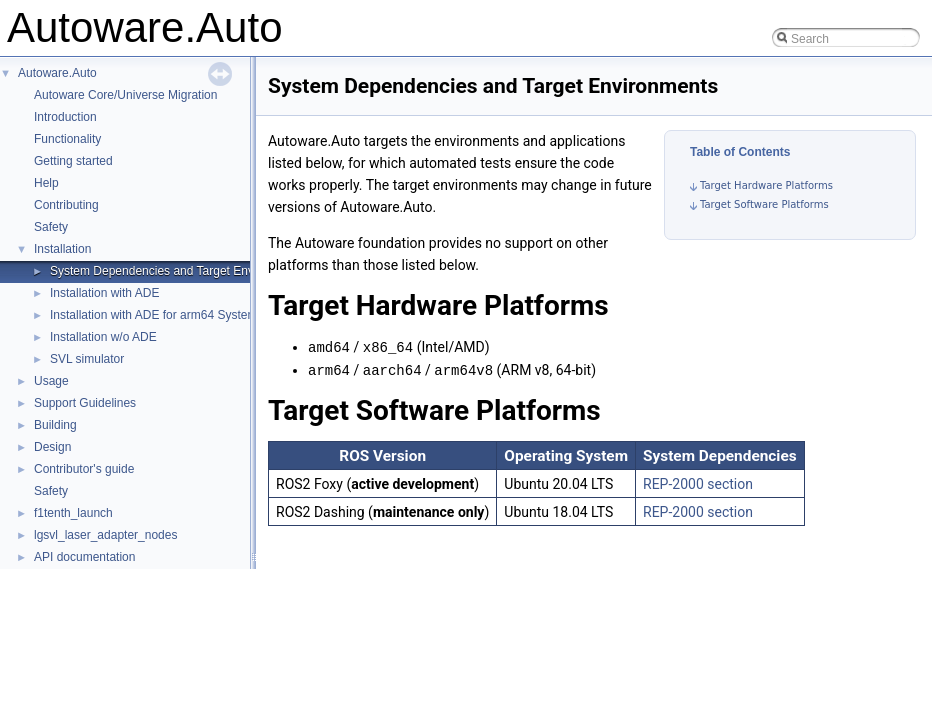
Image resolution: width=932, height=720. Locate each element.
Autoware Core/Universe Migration (125, 95)
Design (52, 447)
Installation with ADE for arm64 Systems (156, 315)
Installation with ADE (104, 293)
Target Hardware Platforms (766, 185)
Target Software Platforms (764, 204)
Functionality (67, 139)
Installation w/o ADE (103, 337)
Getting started (73, 161)
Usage (51, 381)
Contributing (66, 205)
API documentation (84, 557)
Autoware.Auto (57, 73)
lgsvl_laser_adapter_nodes (105, 535)
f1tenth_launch (73, 513)
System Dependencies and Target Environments (178, 271)
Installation (62, 249)
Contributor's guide (84, 469)
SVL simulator (87, 359)
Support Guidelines (85, 403)
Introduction (65, 117)
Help (46, 183)
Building (55, 425)
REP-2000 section (698, 482)
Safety (51, 227)
